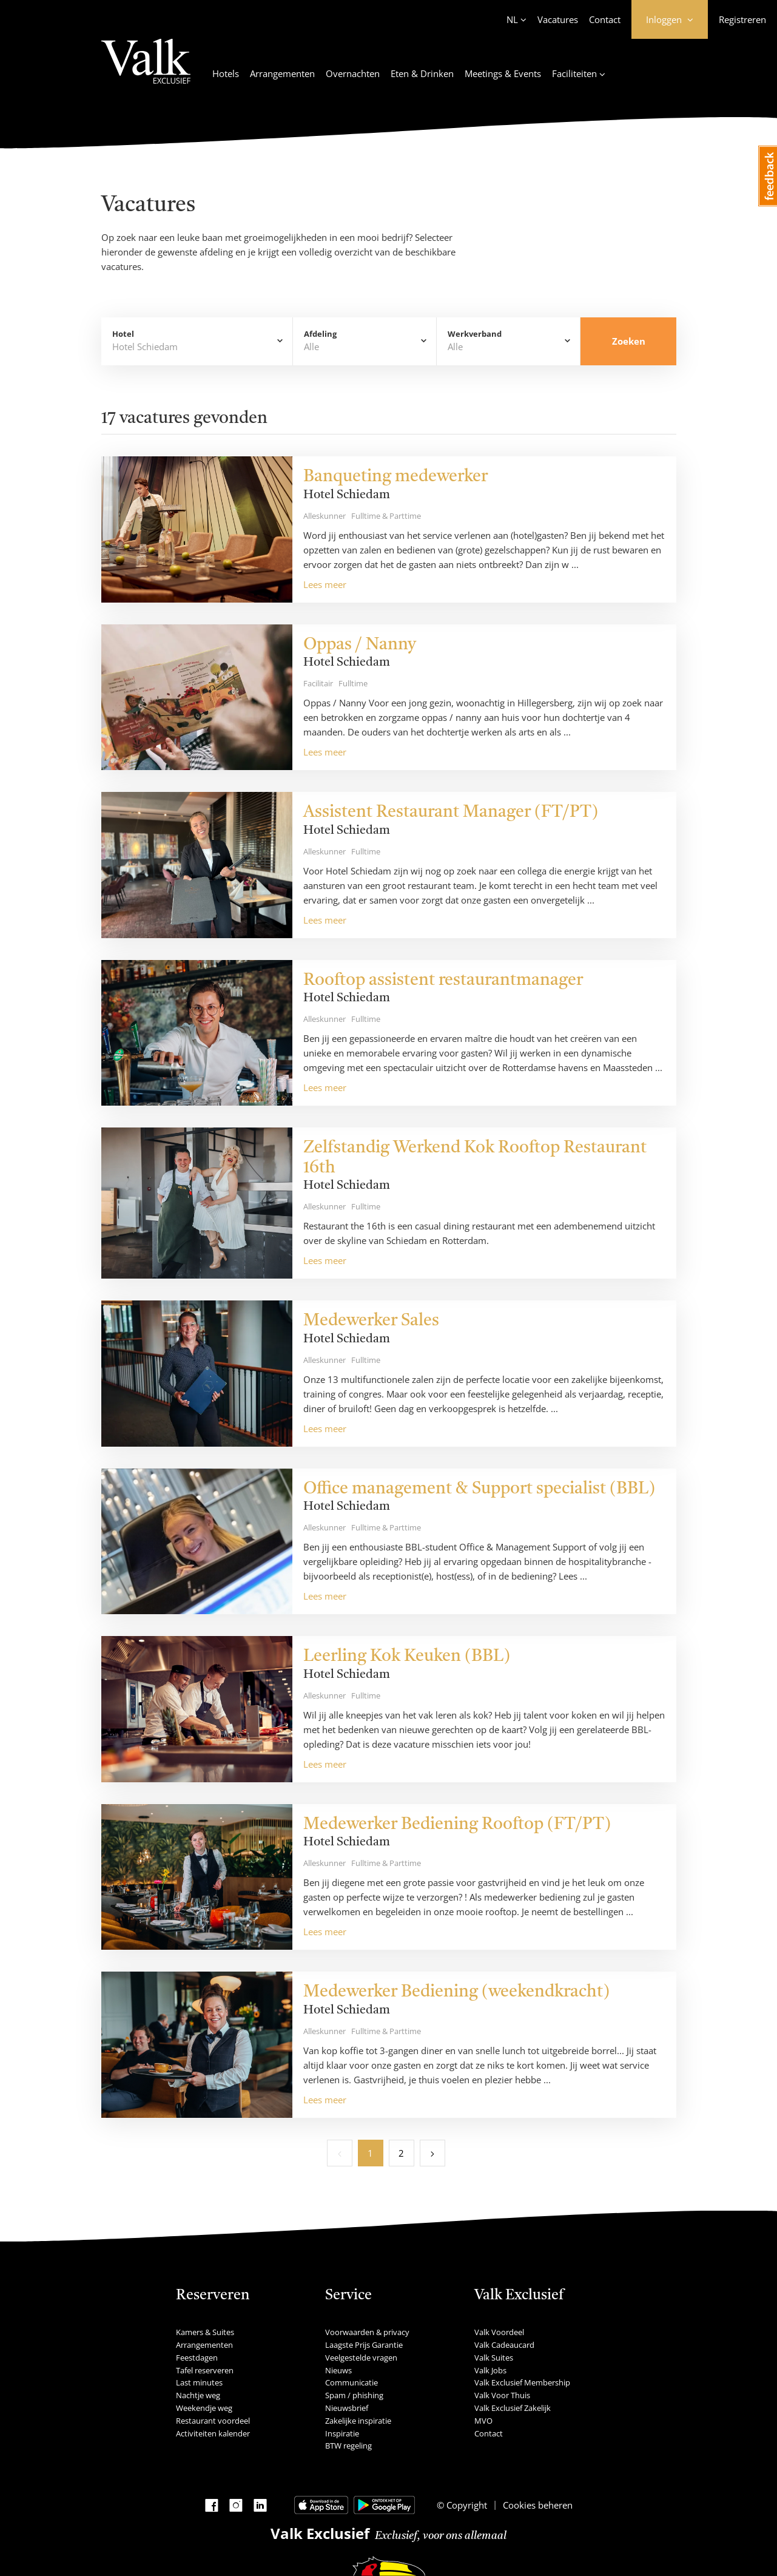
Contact (605, 19)
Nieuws (338, 2370)
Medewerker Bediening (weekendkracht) (456, 1992)
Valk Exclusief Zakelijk (512, 2407)
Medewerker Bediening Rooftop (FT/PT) (457, 1824)
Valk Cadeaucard (504, 2344)
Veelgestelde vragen (361, 2357)
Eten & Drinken (422, 73)
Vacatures (557, 19)
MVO (483, 2420)
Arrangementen (282, 73)
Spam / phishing (354, 2395)
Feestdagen (197, 2357)
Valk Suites (493, 2357)
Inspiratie (342, 2433)
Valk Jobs (490, 2370)
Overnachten (353, 73)
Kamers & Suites (205, 2332)
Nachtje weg (198, 2395)
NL (512, 19)
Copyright (465, 2505)
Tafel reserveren (205, 2370)
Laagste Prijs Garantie (364, 2344)
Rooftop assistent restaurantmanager (443, 980)
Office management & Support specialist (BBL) (479, 1489)
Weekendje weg (204, 2407)
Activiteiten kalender (213, 2433)
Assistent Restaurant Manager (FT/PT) (450, 812)
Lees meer (324, 584)
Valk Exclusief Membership (522, 2382)
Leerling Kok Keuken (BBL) (406, 1656)
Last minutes (199, 2382)
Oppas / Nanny (359, 645)
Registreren (742, 19)
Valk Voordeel (499, 2332)
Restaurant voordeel (213, 2420)
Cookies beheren (538, 2505)
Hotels (225, 73)
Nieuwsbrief (346, 2407)
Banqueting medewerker (395, 476)
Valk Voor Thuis (502, 2395)
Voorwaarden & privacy (367, 2332)
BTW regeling (348, 2445)
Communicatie (351, 2382)
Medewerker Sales (371, 1321)
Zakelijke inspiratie (358, 2420)
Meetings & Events (503, 73)
